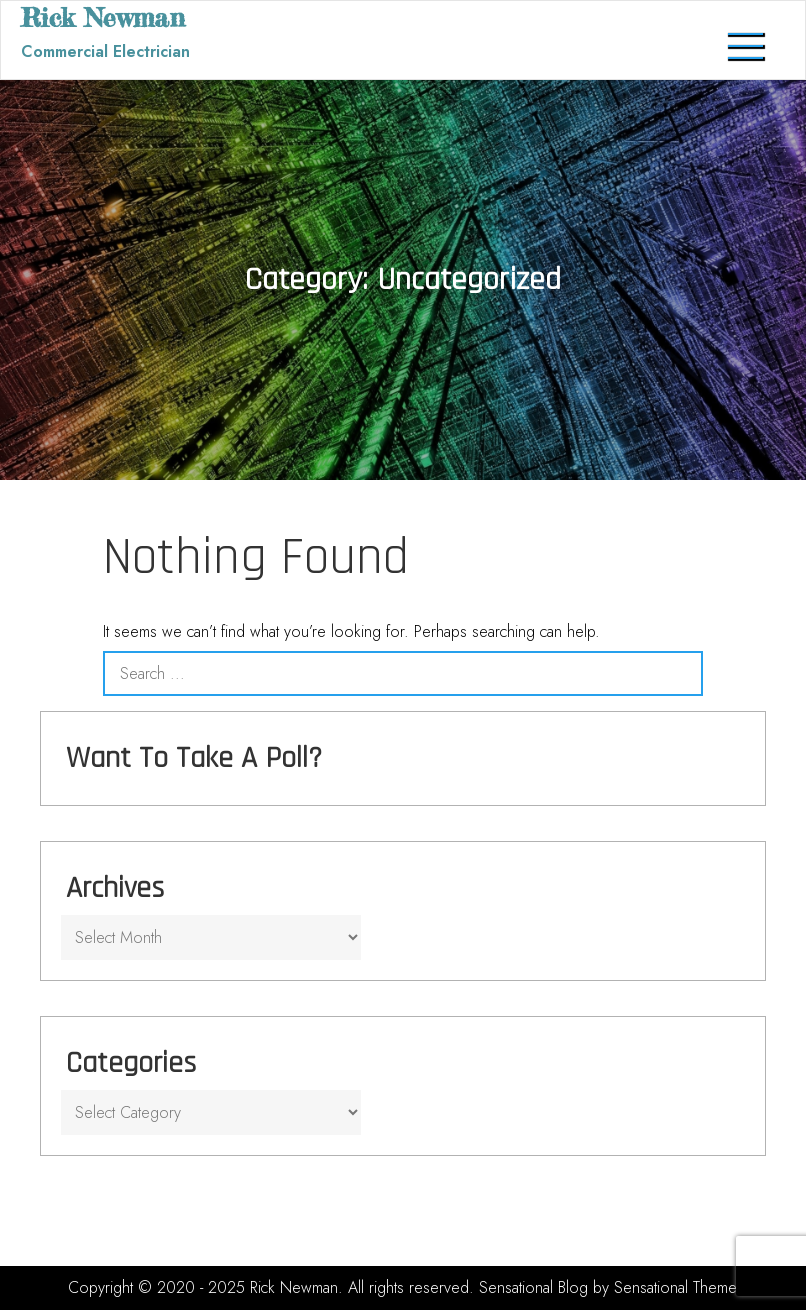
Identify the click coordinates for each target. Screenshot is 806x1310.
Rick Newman (103, 17)
